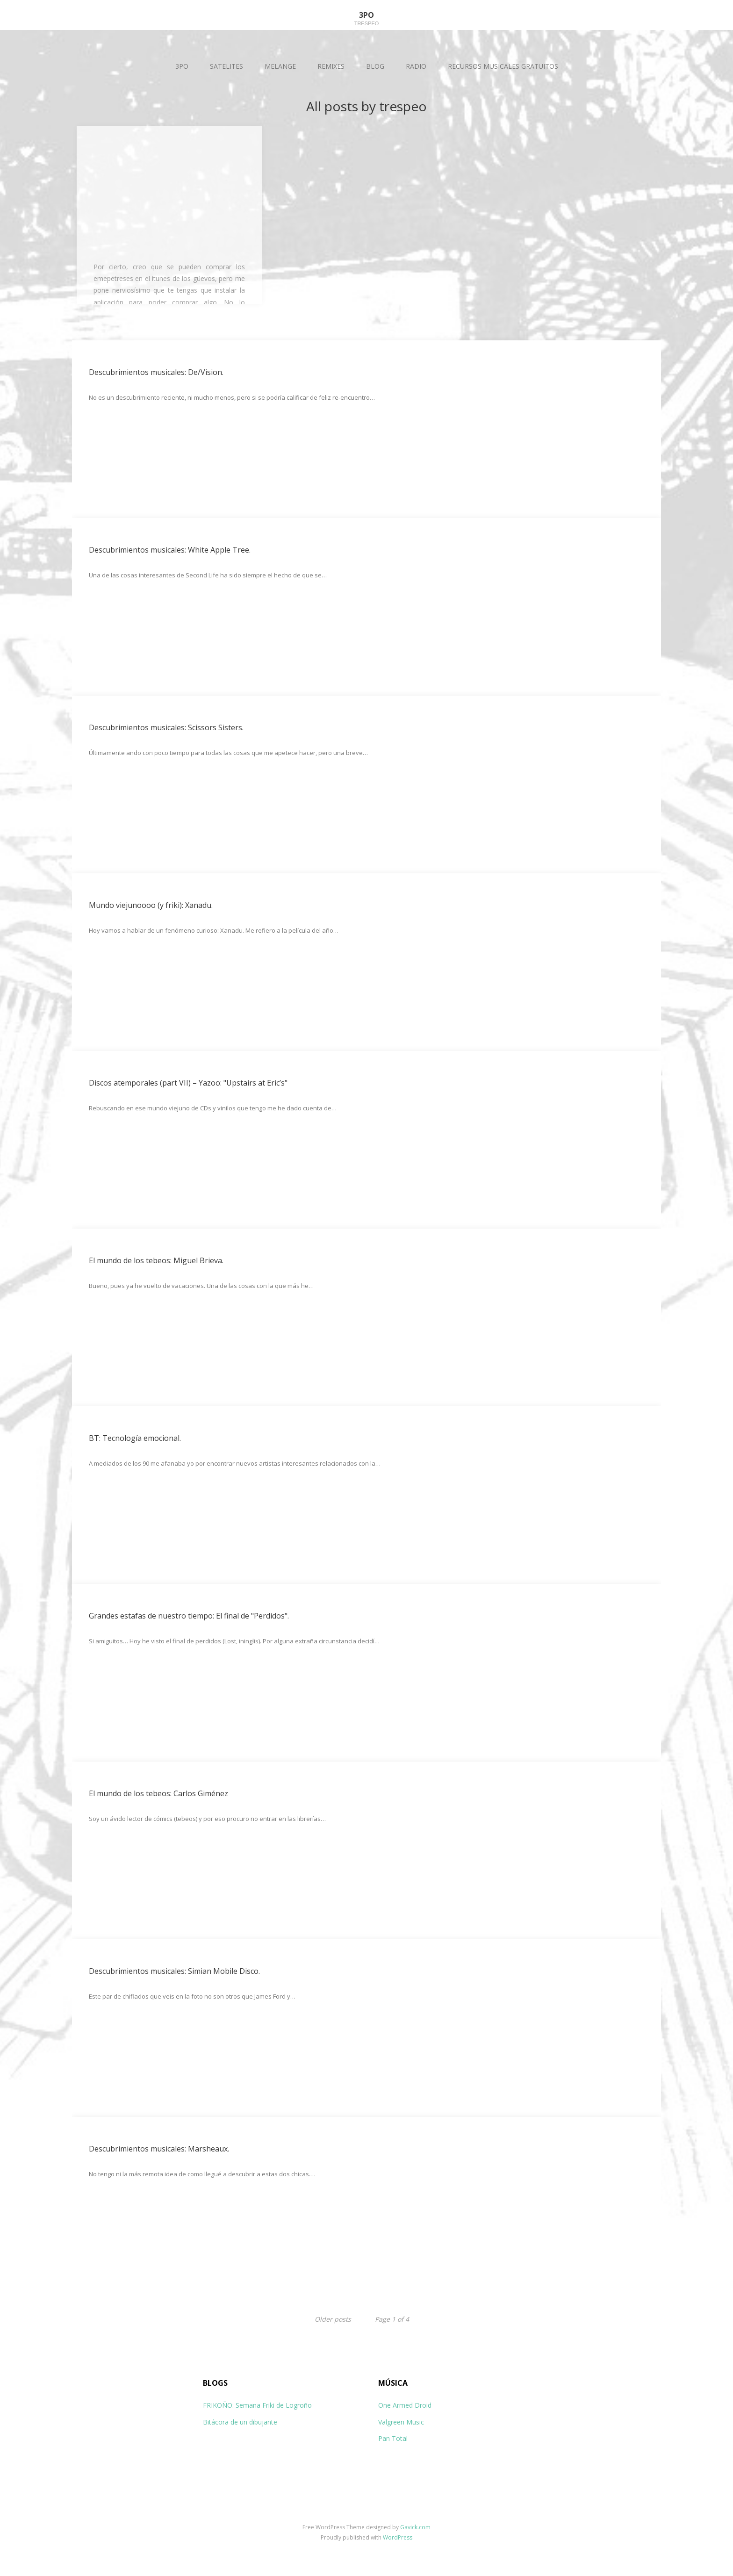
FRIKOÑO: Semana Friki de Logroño (257, 2405)
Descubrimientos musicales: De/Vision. (156, 372)
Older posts (333, 2319)
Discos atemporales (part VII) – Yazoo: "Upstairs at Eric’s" (188, 1083)
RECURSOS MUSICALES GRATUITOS (503, 66)
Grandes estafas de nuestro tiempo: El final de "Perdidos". (189, 1616)
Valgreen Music (401, 2422)
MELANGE (280, 66)
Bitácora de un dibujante (240, 2422)
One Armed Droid (404, 2405)
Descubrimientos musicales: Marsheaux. (159, 2149)
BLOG (375, 66)
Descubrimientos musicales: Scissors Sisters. (166, 727)
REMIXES (331, 66)
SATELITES (226, 66)
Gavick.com (415, 2527)
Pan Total (393, 2438)
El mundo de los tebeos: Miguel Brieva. (156, 1260)
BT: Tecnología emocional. (135, 1438)
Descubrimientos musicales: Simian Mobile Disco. (174, 1971)
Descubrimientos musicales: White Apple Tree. (170, 550)
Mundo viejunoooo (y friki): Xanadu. (151, 905)
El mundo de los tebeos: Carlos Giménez (158, 1793)
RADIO (416, 66)
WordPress (397, 2537)
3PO (181, 66)
